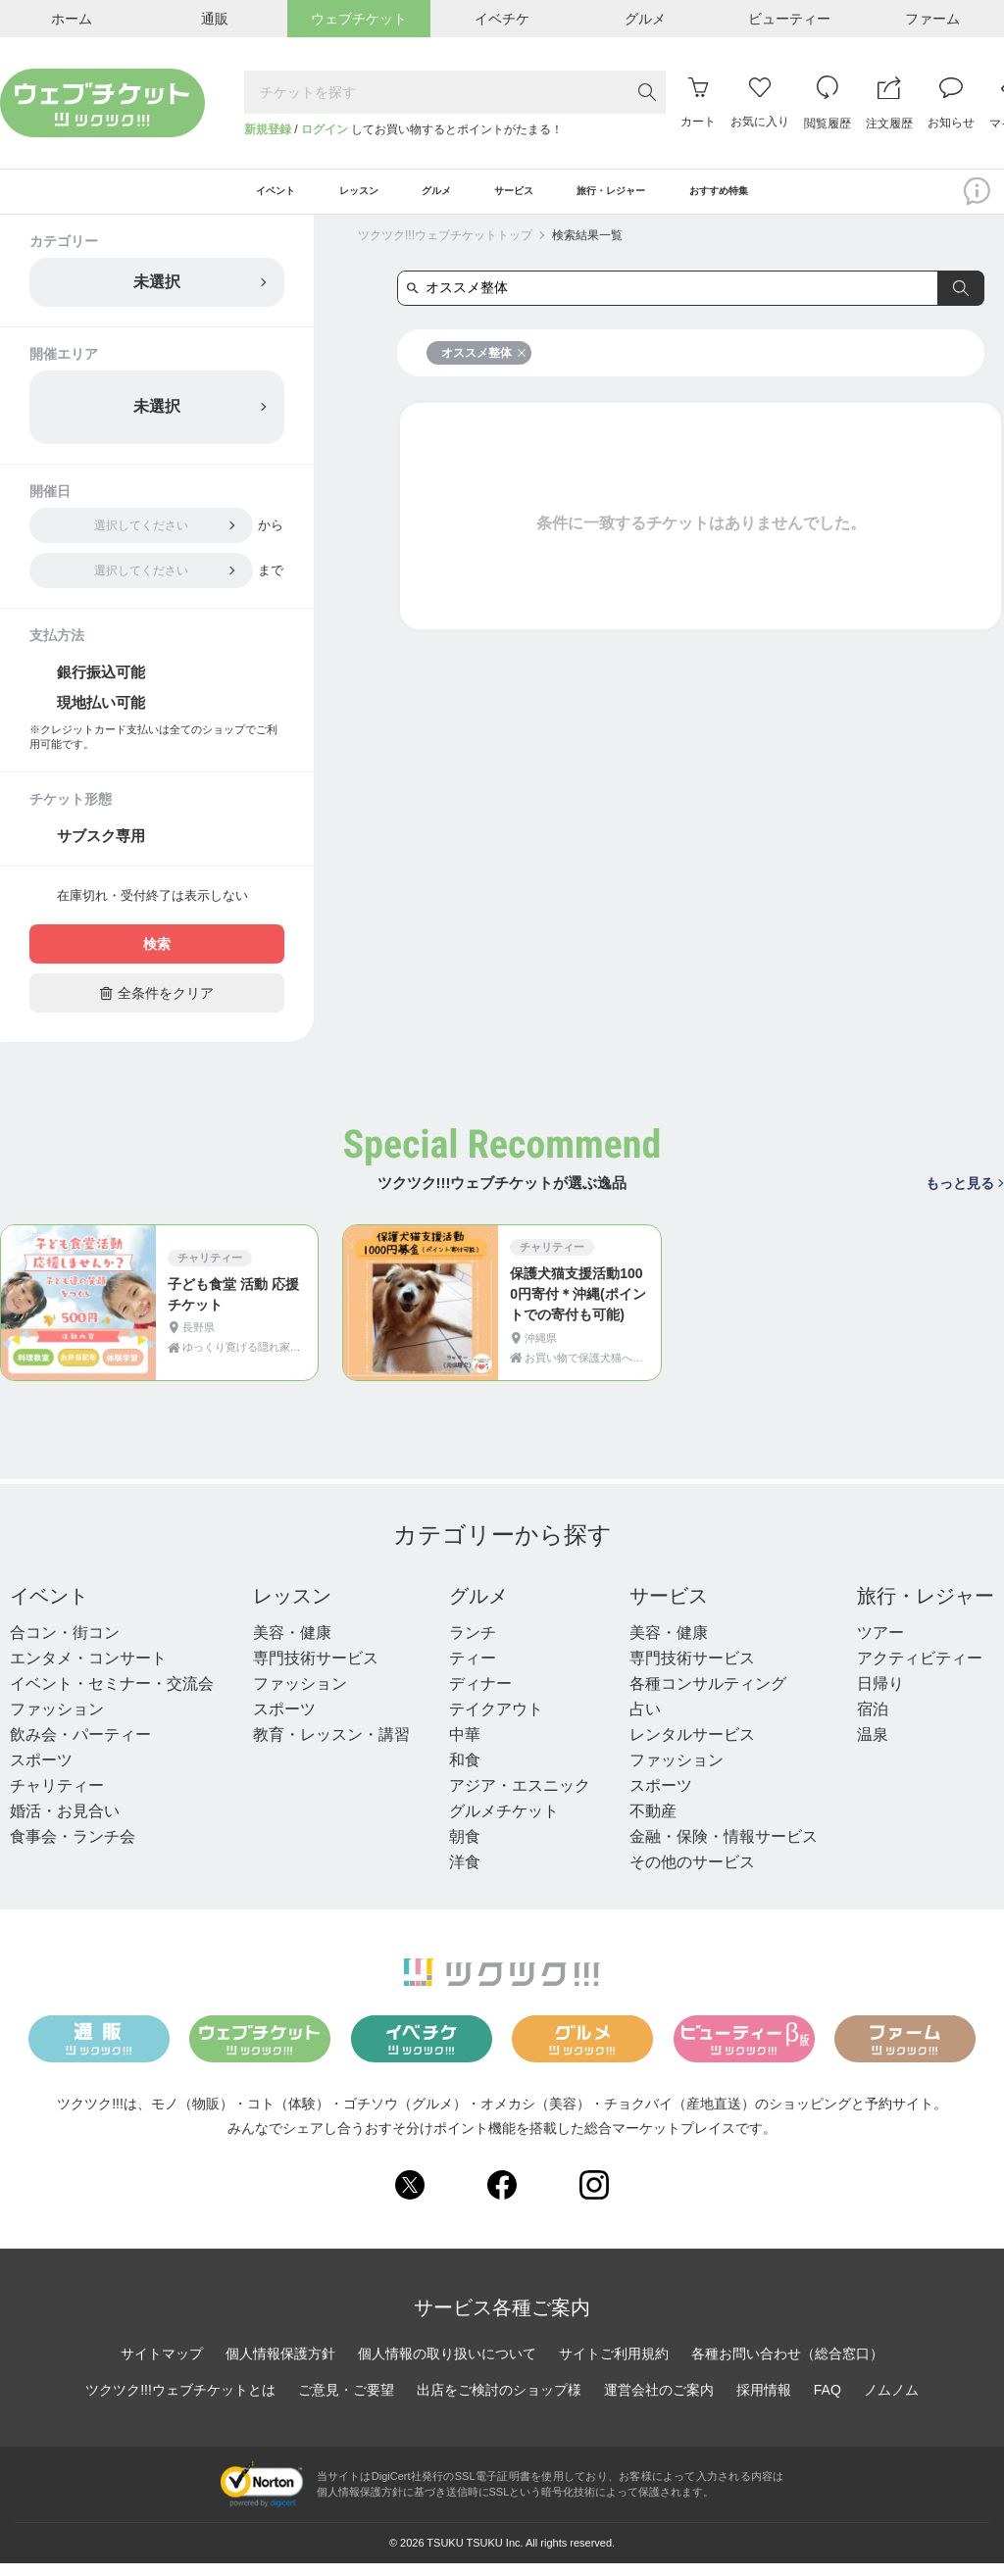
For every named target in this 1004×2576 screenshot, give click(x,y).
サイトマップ (162, 2367)
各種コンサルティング (707, 1696)
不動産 (653, 1823)
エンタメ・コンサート (88, 1670)
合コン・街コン (65, 1645)
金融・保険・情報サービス (723, 1849)
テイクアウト (496, 1721)
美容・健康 (292, 1645)
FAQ (827, 2403)
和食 (464, 1772)
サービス (668, 1608)
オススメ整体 (484, 365)
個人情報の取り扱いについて (447, 2367)
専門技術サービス (315, 1670)
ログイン (324, 129)
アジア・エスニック (519, 1798)
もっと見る (964, 1196)
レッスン (292, 1608)
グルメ (478, 1608)
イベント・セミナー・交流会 (112, 1696)
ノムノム (891, 2403)
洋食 (464, 1874)
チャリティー (57, 1798)
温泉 (872, 1747)
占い (645, 1721)
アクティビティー (919, 1670)
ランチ (472, 1645)
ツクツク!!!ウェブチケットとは (180, 2403)
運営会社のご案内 (659, 2403)
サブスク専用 (101, 849)
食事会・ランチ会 (72, 1849)
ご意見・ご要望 (346, 2403)
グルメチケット (504, 1823)
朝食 (464, 1849)
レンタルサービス (692, 1747)
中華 (464, 1747)
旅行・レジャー (925, 1608)
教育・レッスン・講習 (331, 1747)
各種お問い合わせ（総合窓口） (787, 2367)
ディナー (480, 1696)
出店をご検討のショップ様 (499, 2403)
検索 (157, 958)
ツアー (880, 1645)
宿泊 (872, 1721)
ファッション (57, 1721)
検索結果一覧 (587, 248)
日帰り (880, 1696)
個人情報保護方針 (280, 2367)
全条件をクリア (157, 1006)
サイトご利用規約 (614, 2367)
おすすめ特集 (795, 198)
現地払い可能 (101, 715)
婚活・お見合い (65, 1823)
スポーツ (41, 1772)
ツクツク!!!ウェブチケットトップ (445, 248)
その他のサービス (692, 1874)
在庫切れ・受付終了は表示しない (152, 909)
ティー (472, 1670)
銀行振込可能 (101, 684)
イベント (49, 1608)
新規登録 (267, 129)
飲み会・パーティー (80, 1747)
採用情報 (763, 2403)
